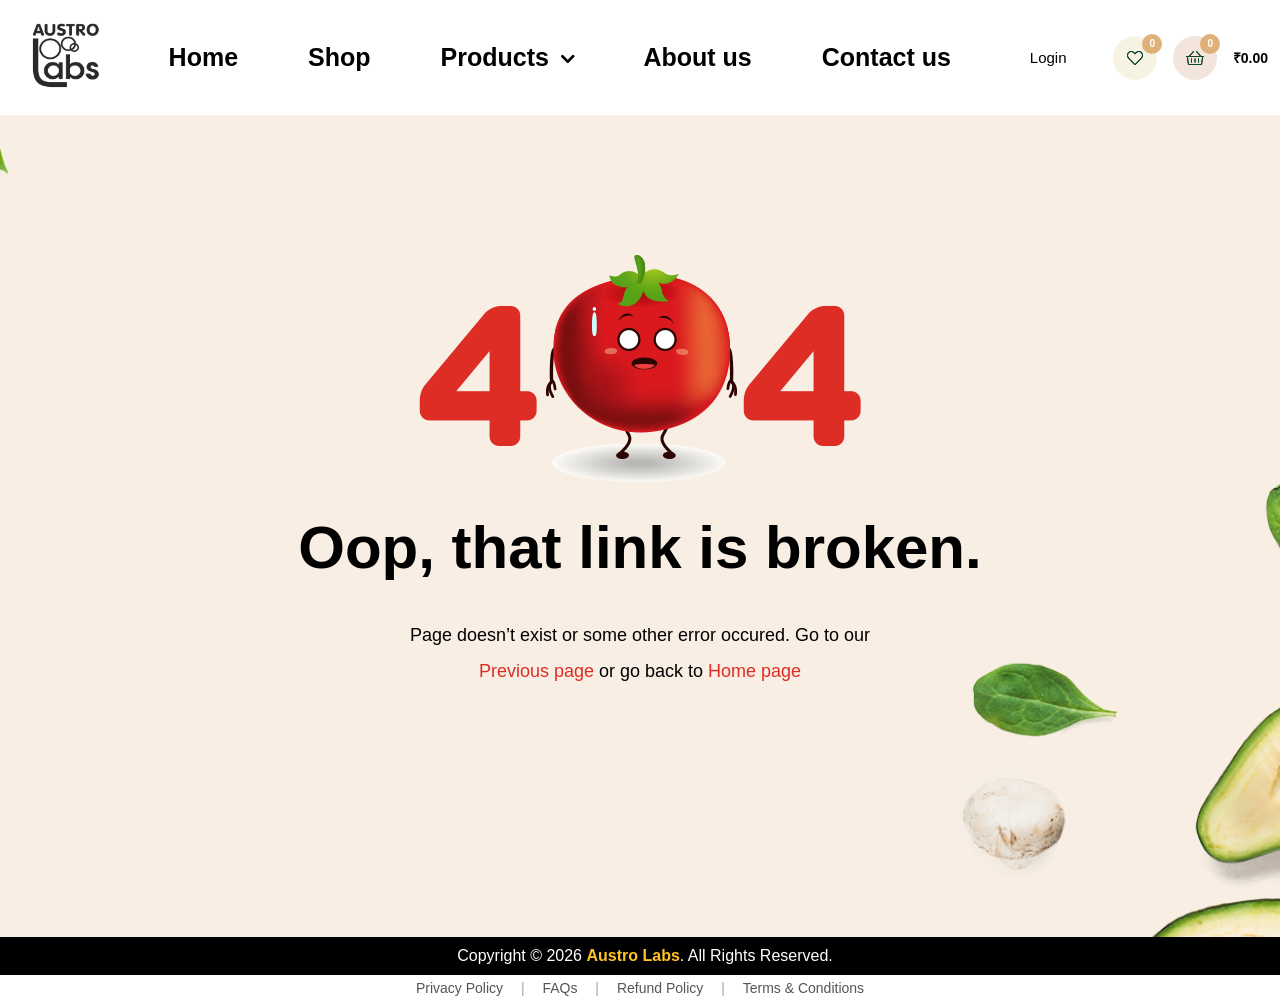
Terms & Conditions (803, 988)
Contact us (886, 57)
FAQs (559, 988)
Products (495, 57)
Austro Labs (632, 955)
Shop (339, 57)
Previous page (536, 671)
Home (203, 57)
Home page (754, 671)
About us (697, 57)
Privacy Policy (459, 988)
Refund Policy (660, 988)
